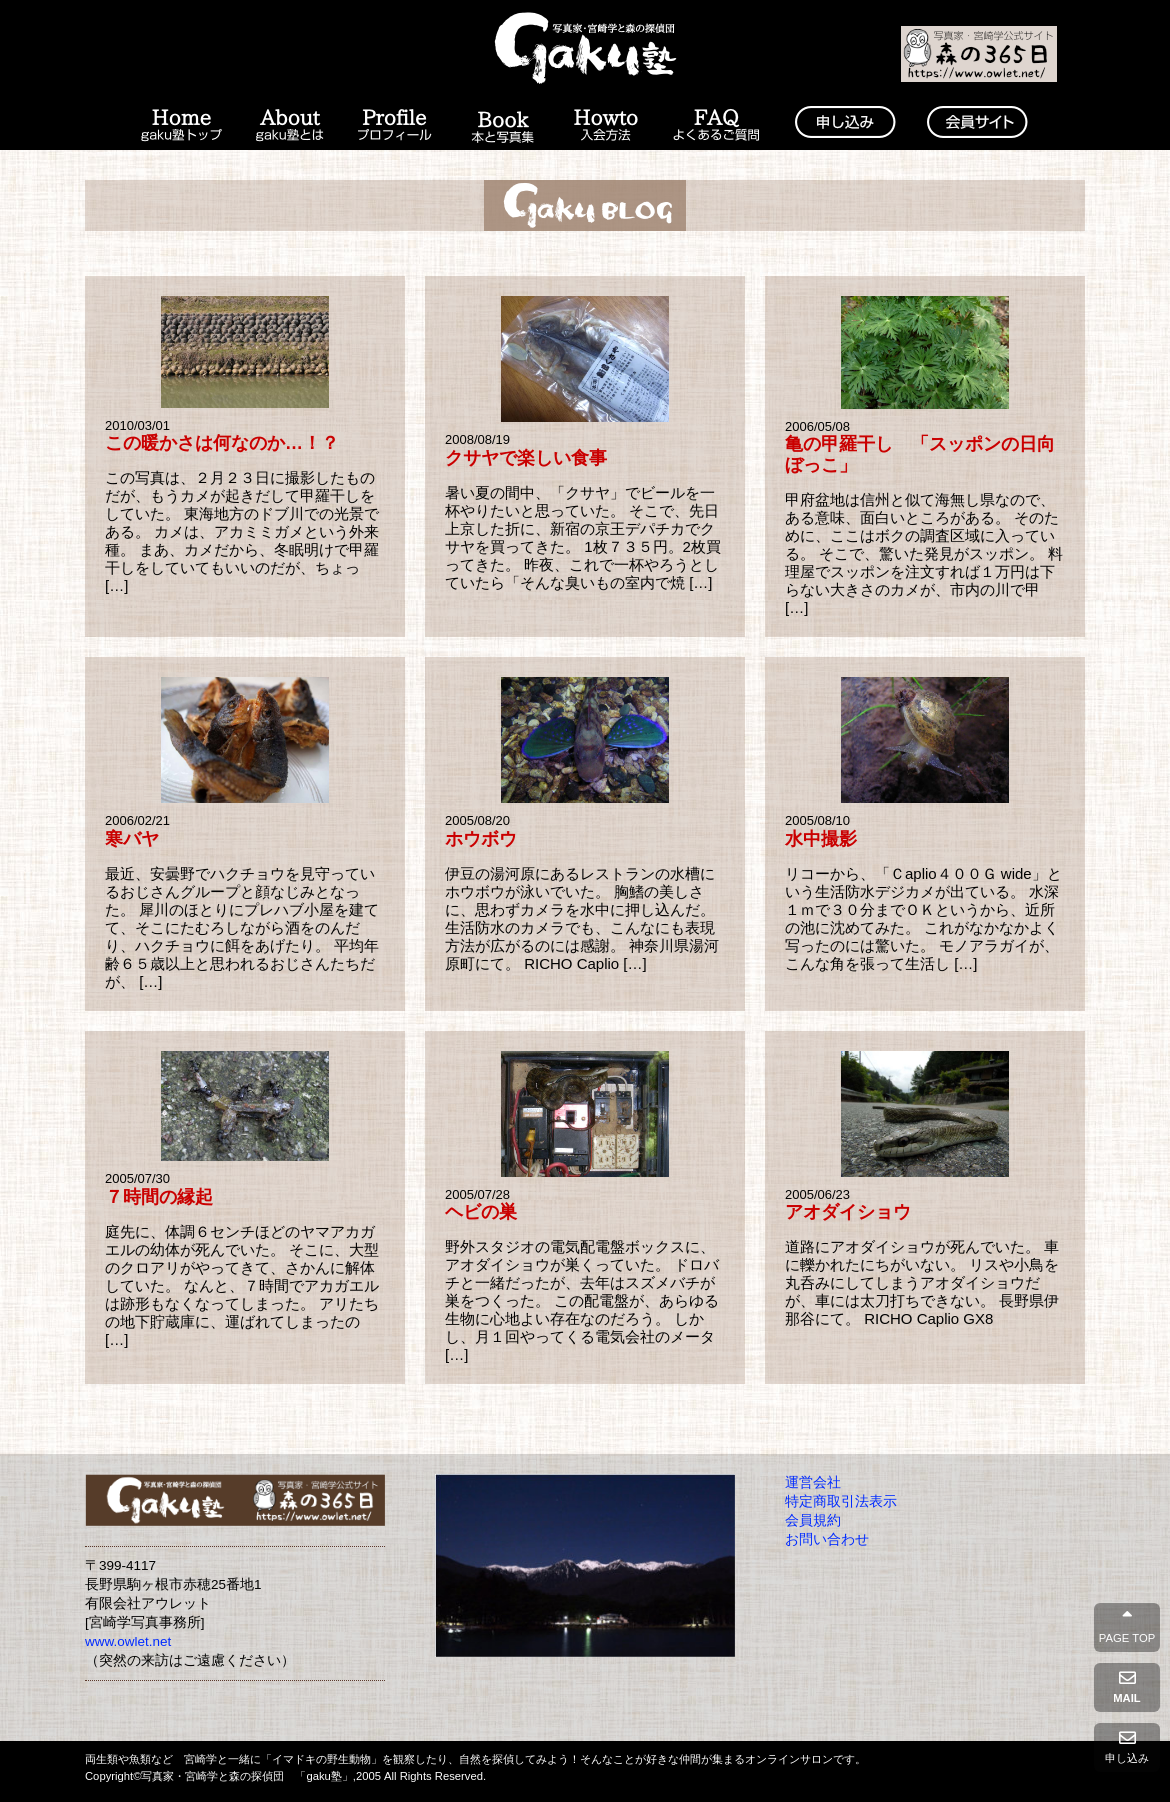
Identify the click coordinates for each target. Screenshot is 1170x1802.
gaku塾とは (290, 126)
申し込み (1127, 1747)
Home (180, 126)
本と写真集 (502, 126)
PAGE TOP (1127, 1627)
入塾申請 (845, 126)
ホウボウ (481, 839)
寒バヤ (132, 839)
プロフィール (395, 126)
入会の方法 (605, 126)
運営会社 (813, 1482)
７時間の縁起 (159, 1197)
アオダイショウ (848, 1212)
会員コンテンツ (977, 126)
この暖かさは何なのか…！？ (222, 443)
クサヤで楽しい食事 (526, 458)
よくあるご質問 (717, 126)
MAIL (1127, 1687)
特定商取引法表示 (841, 1501)
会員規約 (813, 1520)
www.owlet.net (128, 1641)
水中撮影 (821, 839)
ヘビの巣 (481, 1212)
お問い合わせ (827, 1539)
